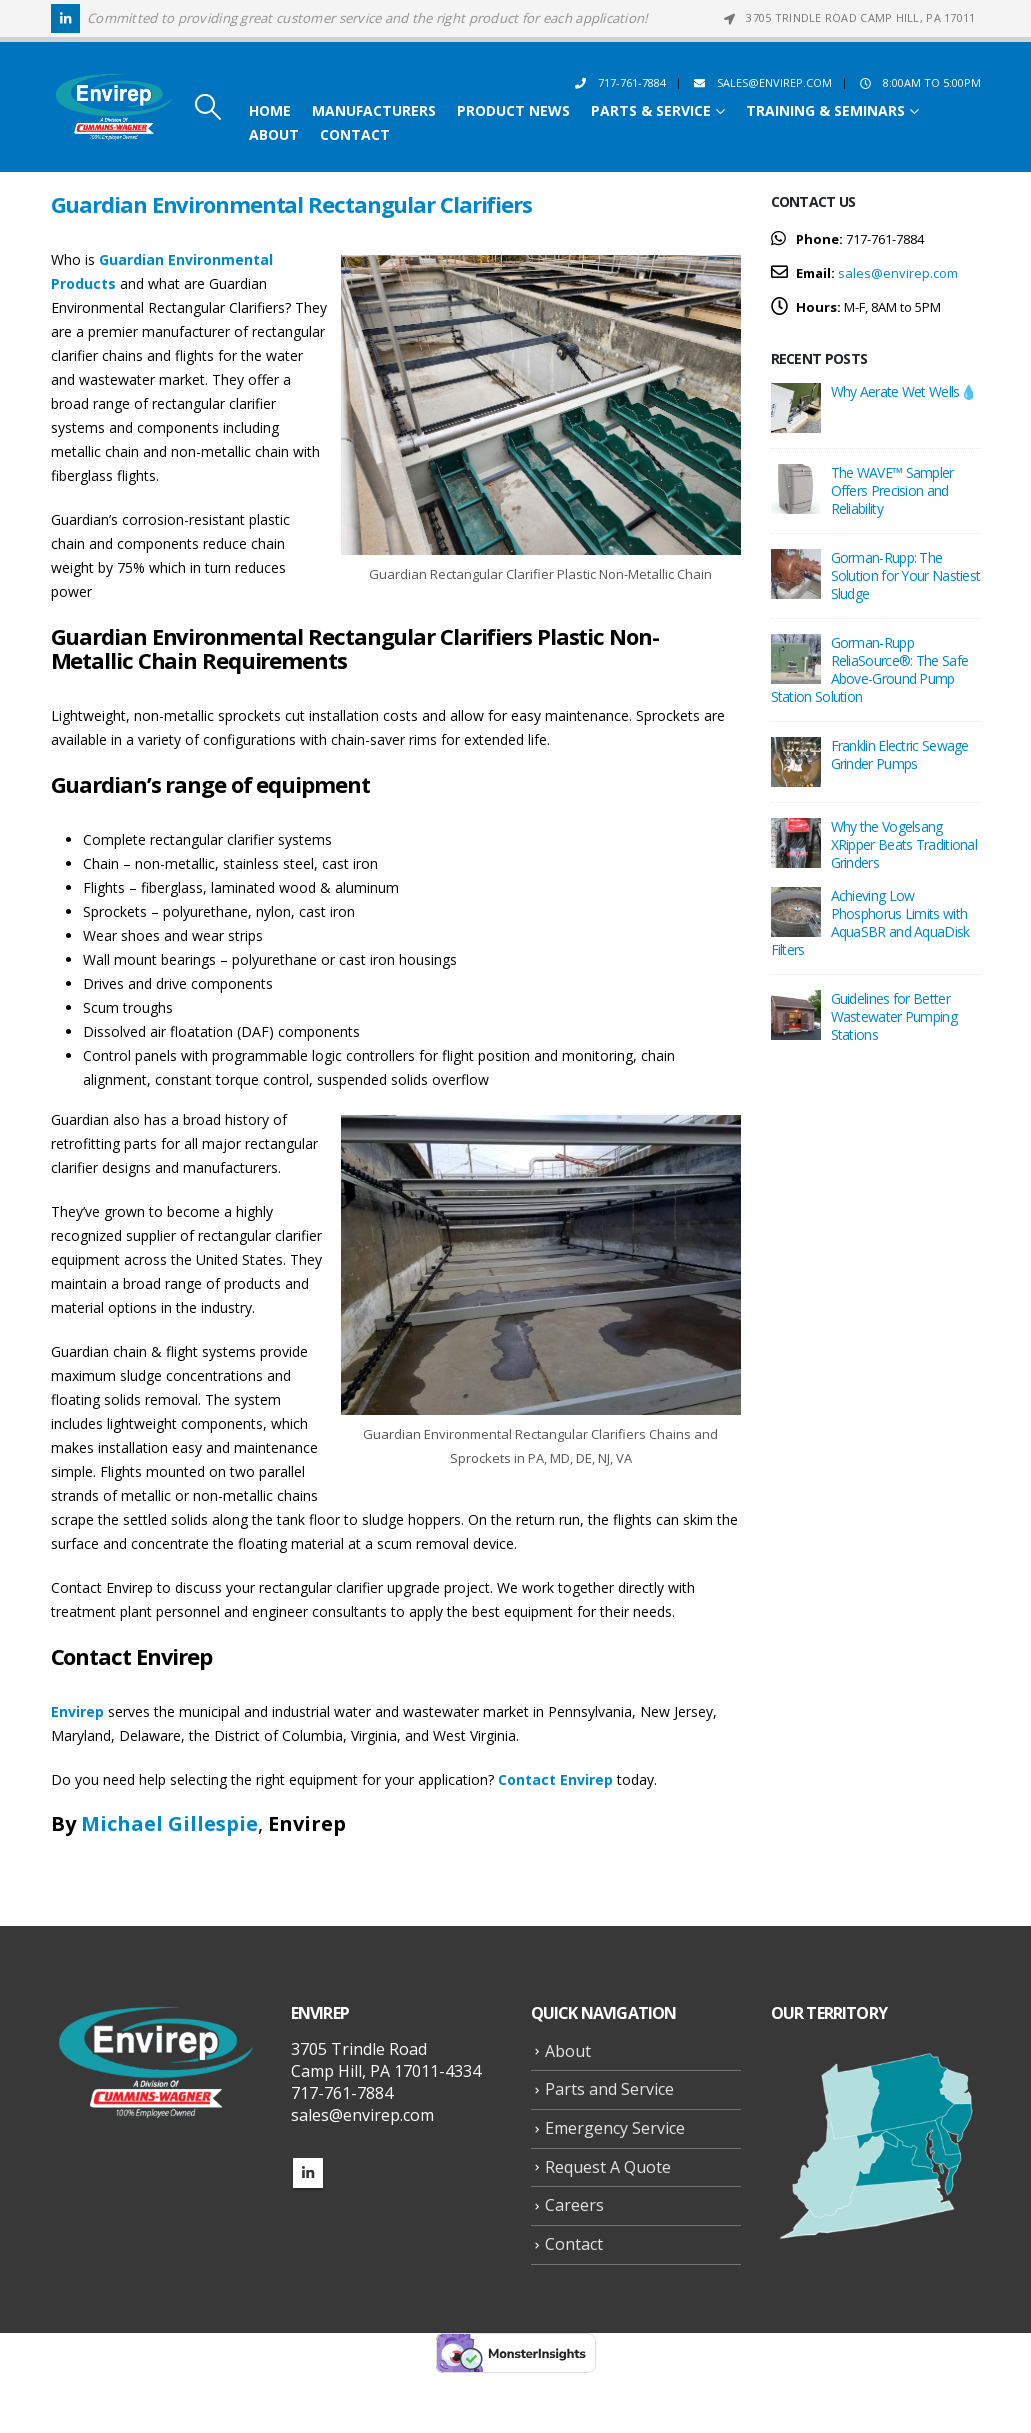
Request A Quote (608, 2167)
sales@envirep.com (761, 82)
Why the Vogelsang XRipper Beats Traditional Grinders (904, 844)
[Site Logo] (114, 107)
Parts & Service (651, 111)
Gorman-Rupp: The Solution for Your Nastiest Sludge (906, 575)
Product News (513, 111)
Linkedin (308, 2173)
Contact (355, 135)
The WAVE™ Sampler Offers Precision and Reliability (892, 490)
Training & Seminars (825, 111)
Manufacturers (374, 111)
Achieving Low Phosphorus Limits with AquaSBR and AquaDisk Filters (870, 922)
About (274, 135)
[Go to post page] (796, 406)
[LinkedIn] (65, 18)
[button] (207, 107)
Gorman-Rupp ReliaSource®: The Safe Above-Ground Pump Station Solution (870, 669)
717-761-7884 (619, 82)
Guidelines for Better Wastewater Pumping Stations (894, 1016)
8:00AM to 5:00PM (919, 82)
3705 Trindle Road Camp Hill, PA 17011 (847, 17)
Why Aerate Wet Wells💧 (903, 391)
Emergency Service (615, 2128)
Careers (574, 2205)
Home (270, 111)
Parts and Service (609, 2089)
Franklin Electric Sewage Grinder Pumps (900, 754)
